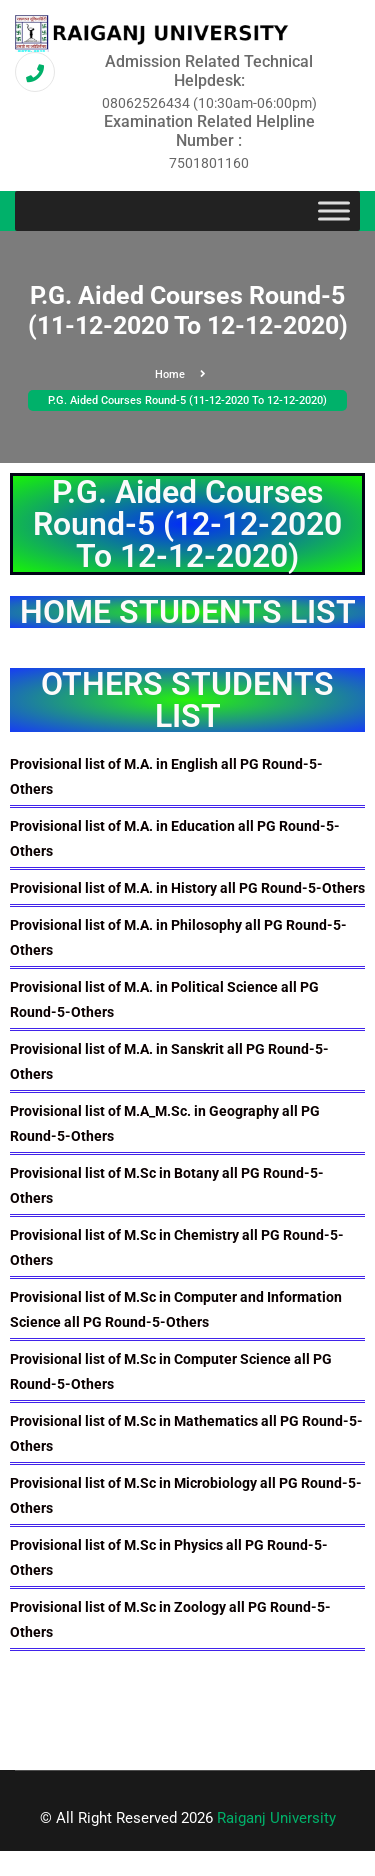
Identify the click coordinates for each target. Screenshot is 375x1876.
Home (180, 374)
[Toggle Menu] (334, 211)
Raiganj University (276, 1818)
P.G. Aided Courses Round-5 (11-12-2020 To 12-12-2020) (187, 400)
